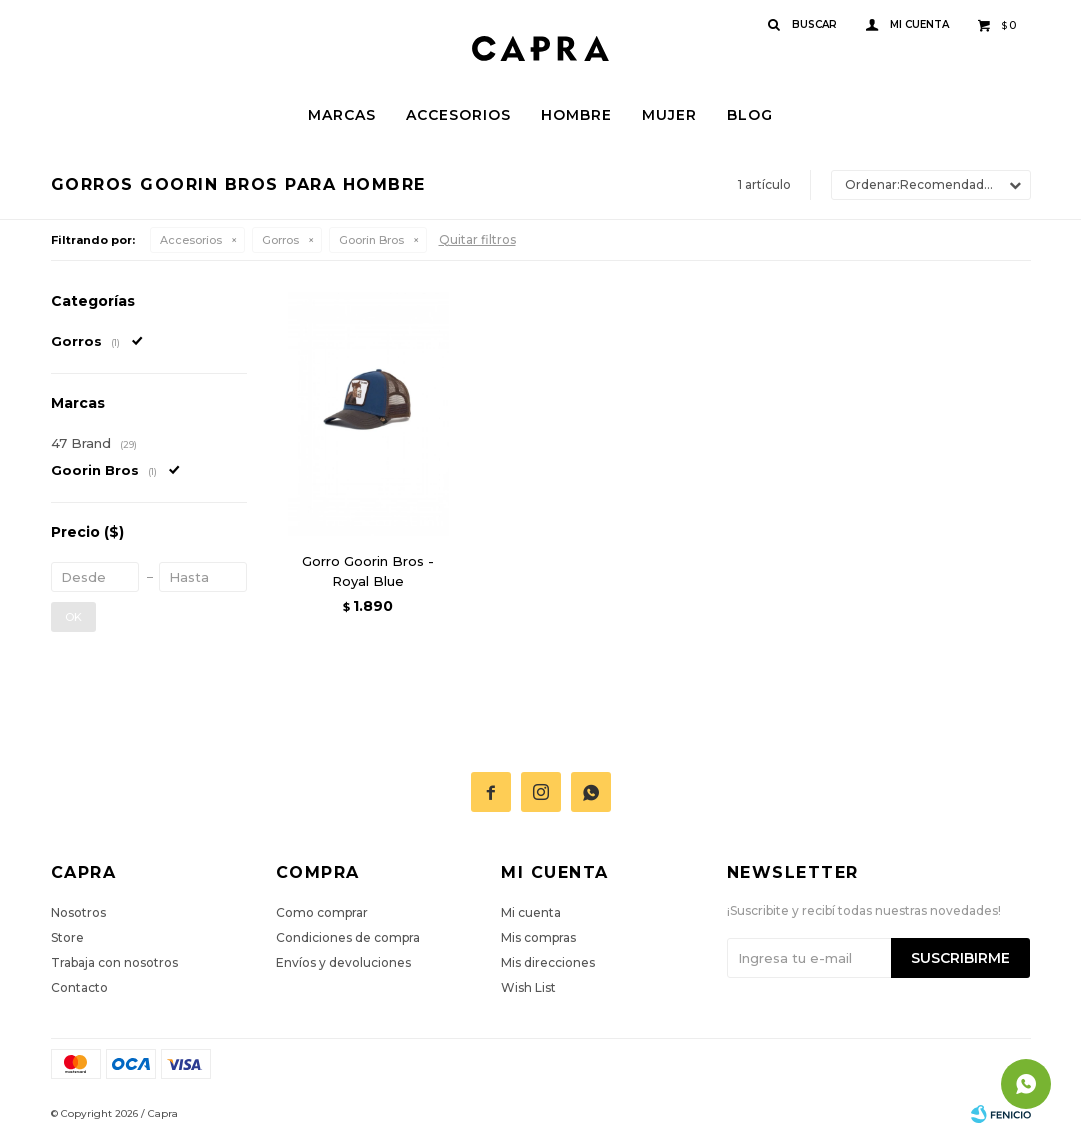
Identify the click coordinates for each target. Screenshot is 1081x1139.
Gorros (280, 240)
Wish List (528, 987)
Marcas (342, 115)
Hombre (576, 115)
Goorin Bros (371, 240)
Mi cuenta (531, 912)
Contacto (79, 987)
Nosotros (78, 912)
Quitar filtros (477, 239)
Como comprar (322, 912)
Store (67, 937)
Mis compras (538, 937)
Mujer (669, 115)
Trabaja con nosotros (114, 962)
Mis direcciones (548, 962)
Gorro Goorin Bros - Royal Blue (368, 571)
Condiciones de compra (348, 937)
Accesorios (458, 115)
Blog (750, 115)
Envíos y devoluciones (343, 962)
